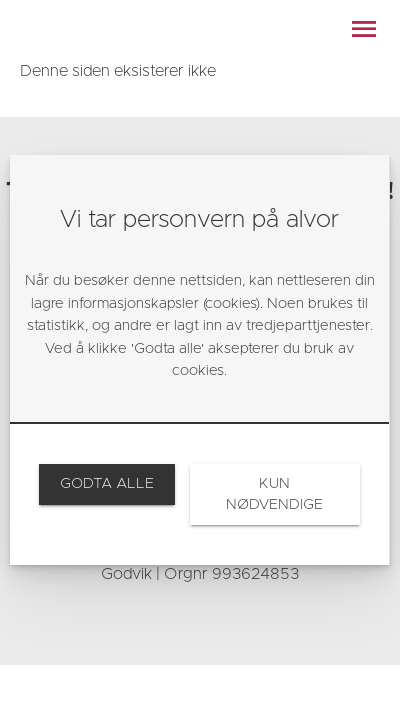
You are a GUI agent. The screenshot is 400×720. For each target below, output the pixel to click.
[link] (106, 484)
